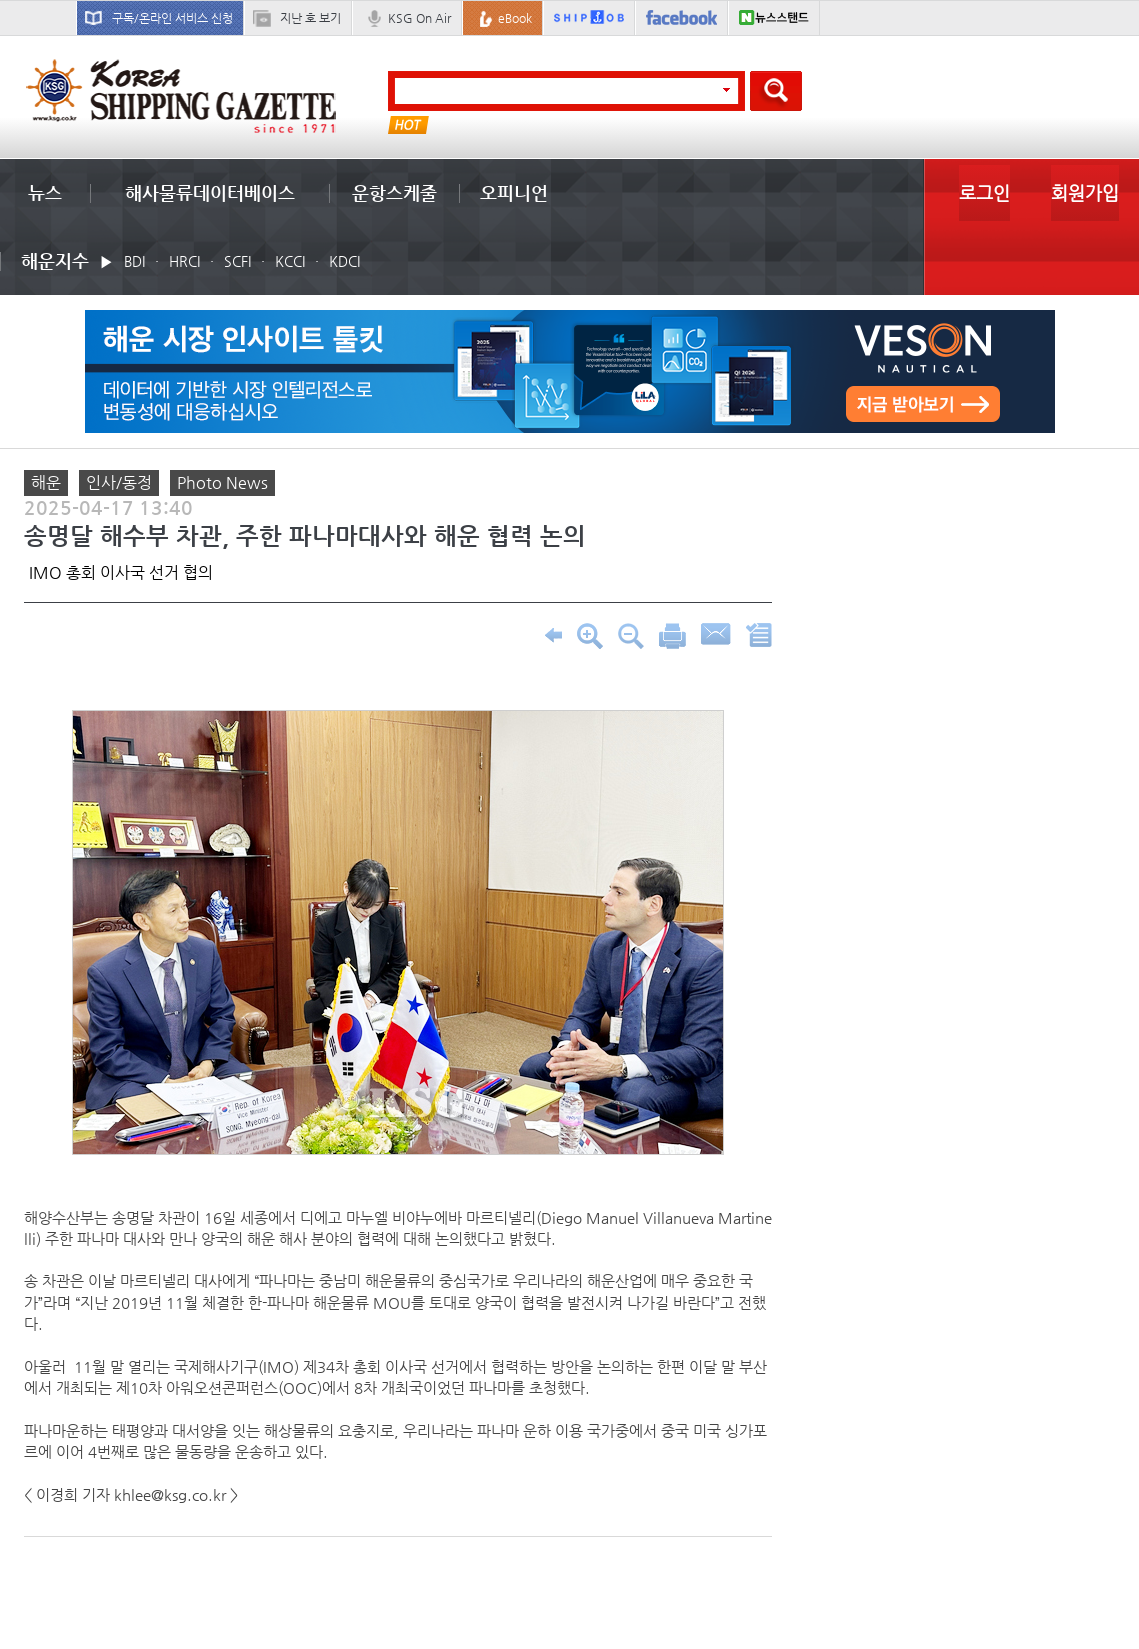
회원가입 (1085, 192)
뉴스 (45, 192)
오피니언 (514, 192)
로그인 (984, 192)
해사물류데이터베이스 (210, 192)
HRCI (184, 261)
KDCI (344, 261)
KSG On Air (419, 18)
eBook (515, 18)
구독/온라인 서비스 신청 (172, 18)
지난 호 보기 (310, 18)
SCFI (237, 261)
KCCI (290, 261)
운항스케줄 (394, 192)
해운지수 (55, 260)
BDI (134, 261)
